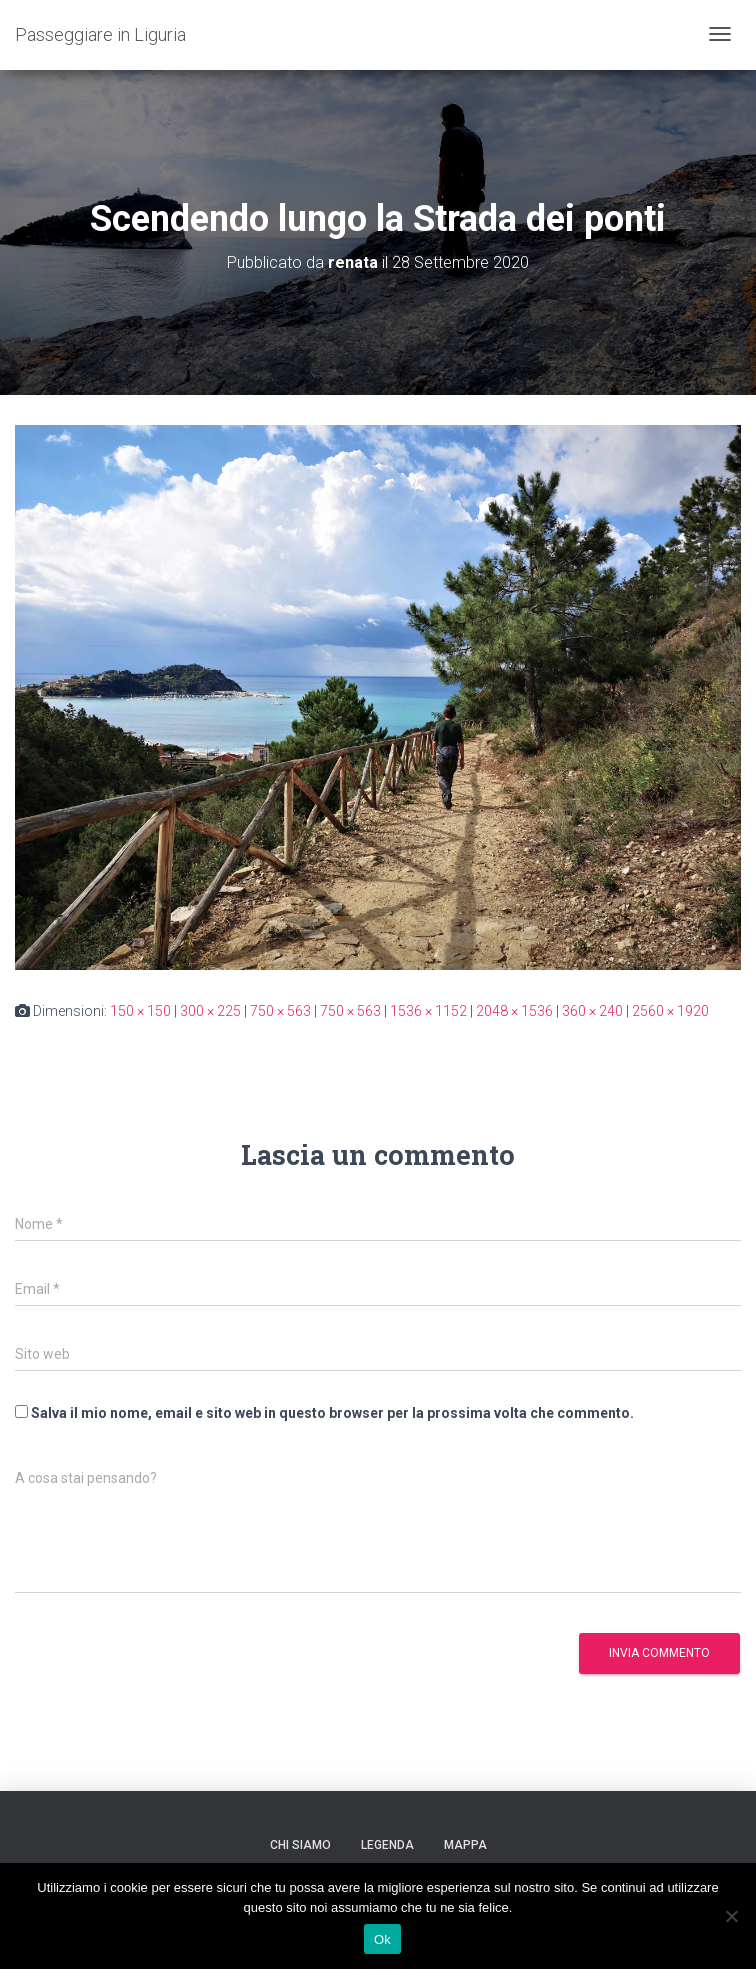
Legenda (387, 1845)
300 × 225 (210, 1011)
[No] (731, 1916)
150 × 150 (140, 1011)
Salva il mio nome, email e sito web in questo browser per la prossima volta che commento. (332, 1413)
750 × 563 (280, 1011)
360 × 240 (592, 1011)
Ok (382, 1939)
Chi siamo (300, 1845)
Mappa (465, 1845)
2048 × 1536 (514, 1011)
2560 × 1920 (670, 1011)
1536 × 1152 (428, 1011)
